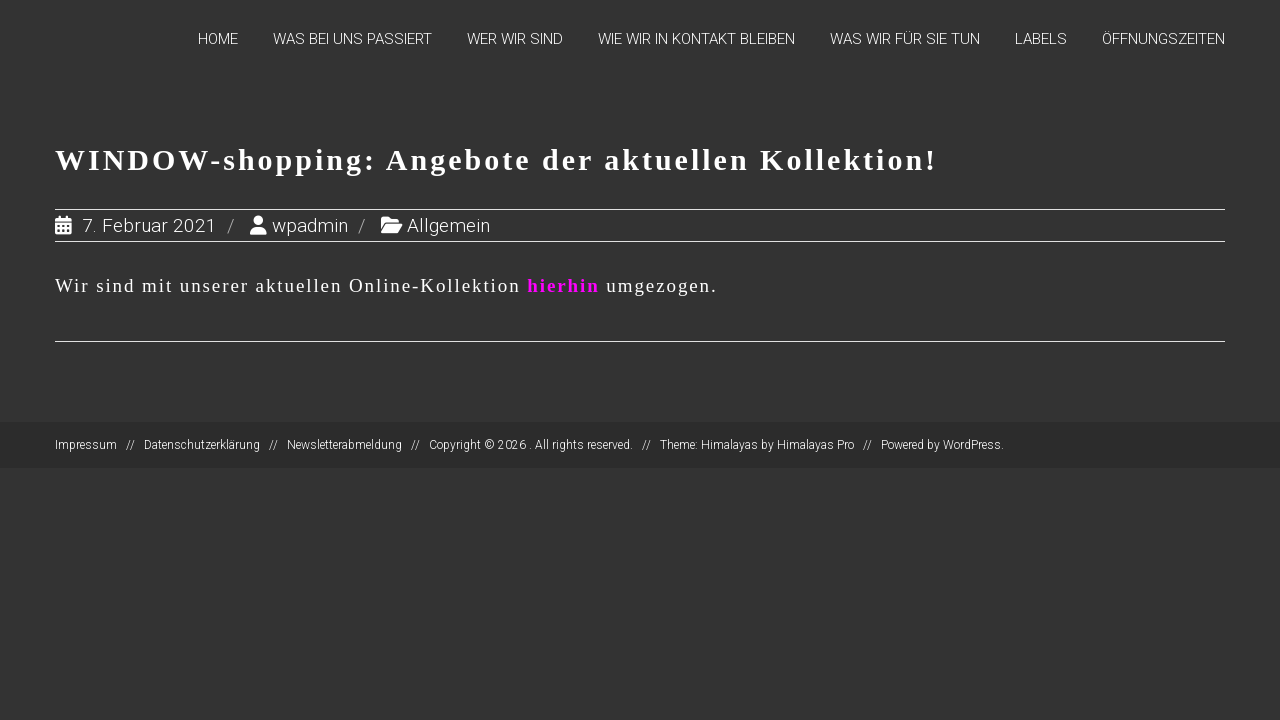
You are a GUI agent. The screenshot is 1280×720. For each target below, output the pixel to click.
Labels (1041, 39)
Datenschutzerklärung (202, 445)
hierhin (563, 285)
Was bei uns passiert (352, 39)
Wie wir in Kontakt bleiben (696, 39)
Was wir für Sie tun (905, 39)
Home (218, 39)
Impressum (86, 445)
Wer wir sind (515, 39)
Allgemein (448, 225)
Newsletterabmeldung (344, 445)
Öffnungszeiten (1163, 39)
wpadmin (310, 225)
